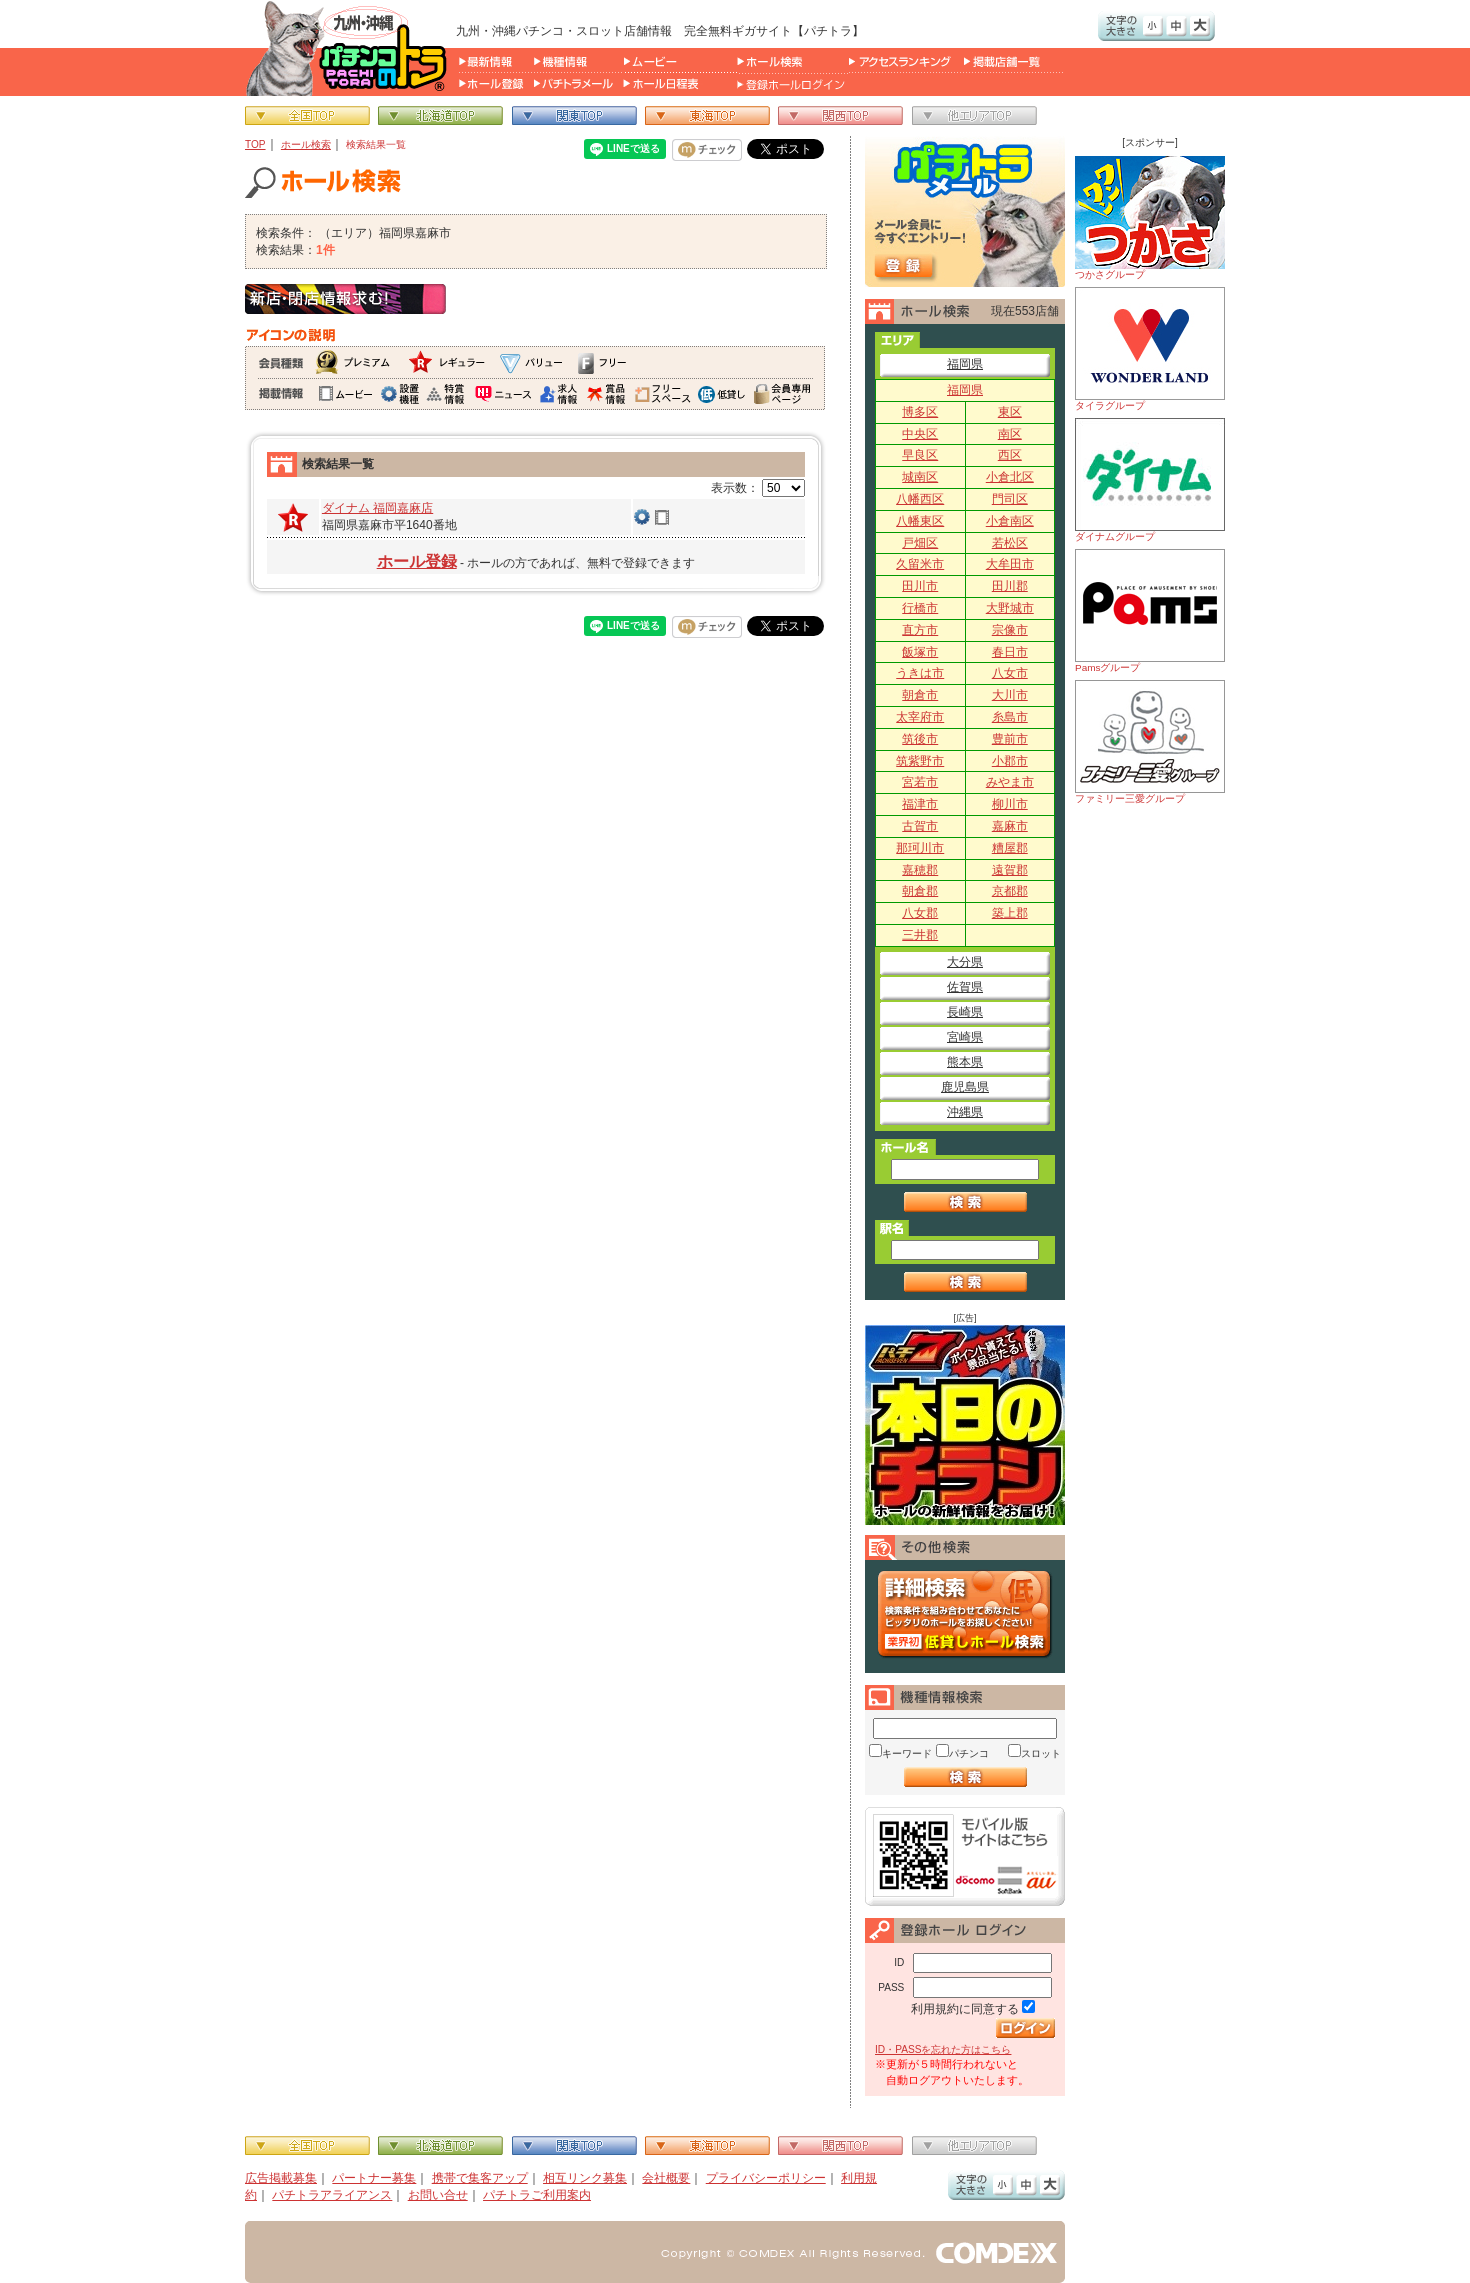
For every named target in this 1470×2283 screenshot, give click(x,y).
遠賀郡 (1010, 870)
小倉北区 (1010, 477)
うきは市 (920, 673)
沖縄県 (965, 1112)
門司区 (1010, 499)
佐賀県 (965, 987)
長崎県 (965, 1012)
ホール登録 (417, 561)
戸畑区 (920, 543)
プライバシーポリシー (766, 2178)
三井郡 (920, 935)
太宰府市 (920, 717)
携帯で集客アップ (480, 2178)
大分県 (965, 962)
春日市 (1010, 652)
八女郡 (920, 913)
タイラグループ (1150, 349)
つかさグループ (1150, 218)
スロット (1041, 1753)
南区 (1010, 434)
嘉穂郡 (920, 870)
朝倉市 (920, 695)
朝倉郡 (920, 891)
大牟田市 (1010, 564)
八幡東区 (920, 521)
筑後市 (920, 739)
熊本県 (965, 1062)
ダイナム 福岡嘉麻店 (377, 508)
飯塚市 (920, 652)
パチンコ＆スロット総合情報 (350, 48)
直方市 (920, 630)
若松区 (1010, 543)
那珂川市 (920, 848)
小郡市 (1010, 761)
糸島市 (1010, 717)
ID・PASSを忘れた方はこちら (943, 2049)
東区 (1010, 412)
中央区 (920, 434)
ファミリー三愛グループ (1150, 742)
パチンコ (969, 1753)
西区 (1010, 455)
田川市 (920, 586)
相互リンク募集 (585, 2178)
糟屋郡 (1010, 848)
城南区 (920, 477)
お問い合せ (438, 2195)
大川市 (1010, 695)
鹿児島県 (965, 1087)
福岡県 (965, 364)
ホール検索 (306, 144)
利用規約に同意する (965, 2009)
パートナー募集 (374, 2178)
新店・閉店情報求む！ (345, 299)
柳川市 (1010, 804)
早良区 (920, 455)
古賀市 (920, 826)
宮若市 (920, 782)
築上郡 (1010, 913)
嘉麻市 (1010, 826)
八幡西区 (920, 499)
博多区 (920, 412)
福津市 (920, 804)
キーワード (907, 1753)
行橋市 (920, 608)
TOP (255, 144)
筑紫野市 (920, 761)
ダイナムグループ (1150, 480)
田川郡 (1010, 586)
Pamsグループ (1150, 611)
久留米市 (920, 564)
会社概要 (666, 2178)
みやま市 (1010, 782)
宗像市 (1010, 630)
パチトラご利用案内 (537, 2195)
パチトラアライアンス (332, 2195)
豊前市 (1010, 739)
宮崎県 (965, 1037)
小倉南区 (1010, 521)
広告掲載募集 (281, 2178)
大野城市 (1010, 608)
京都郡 (1010, 891)
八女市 (1010, 673)
